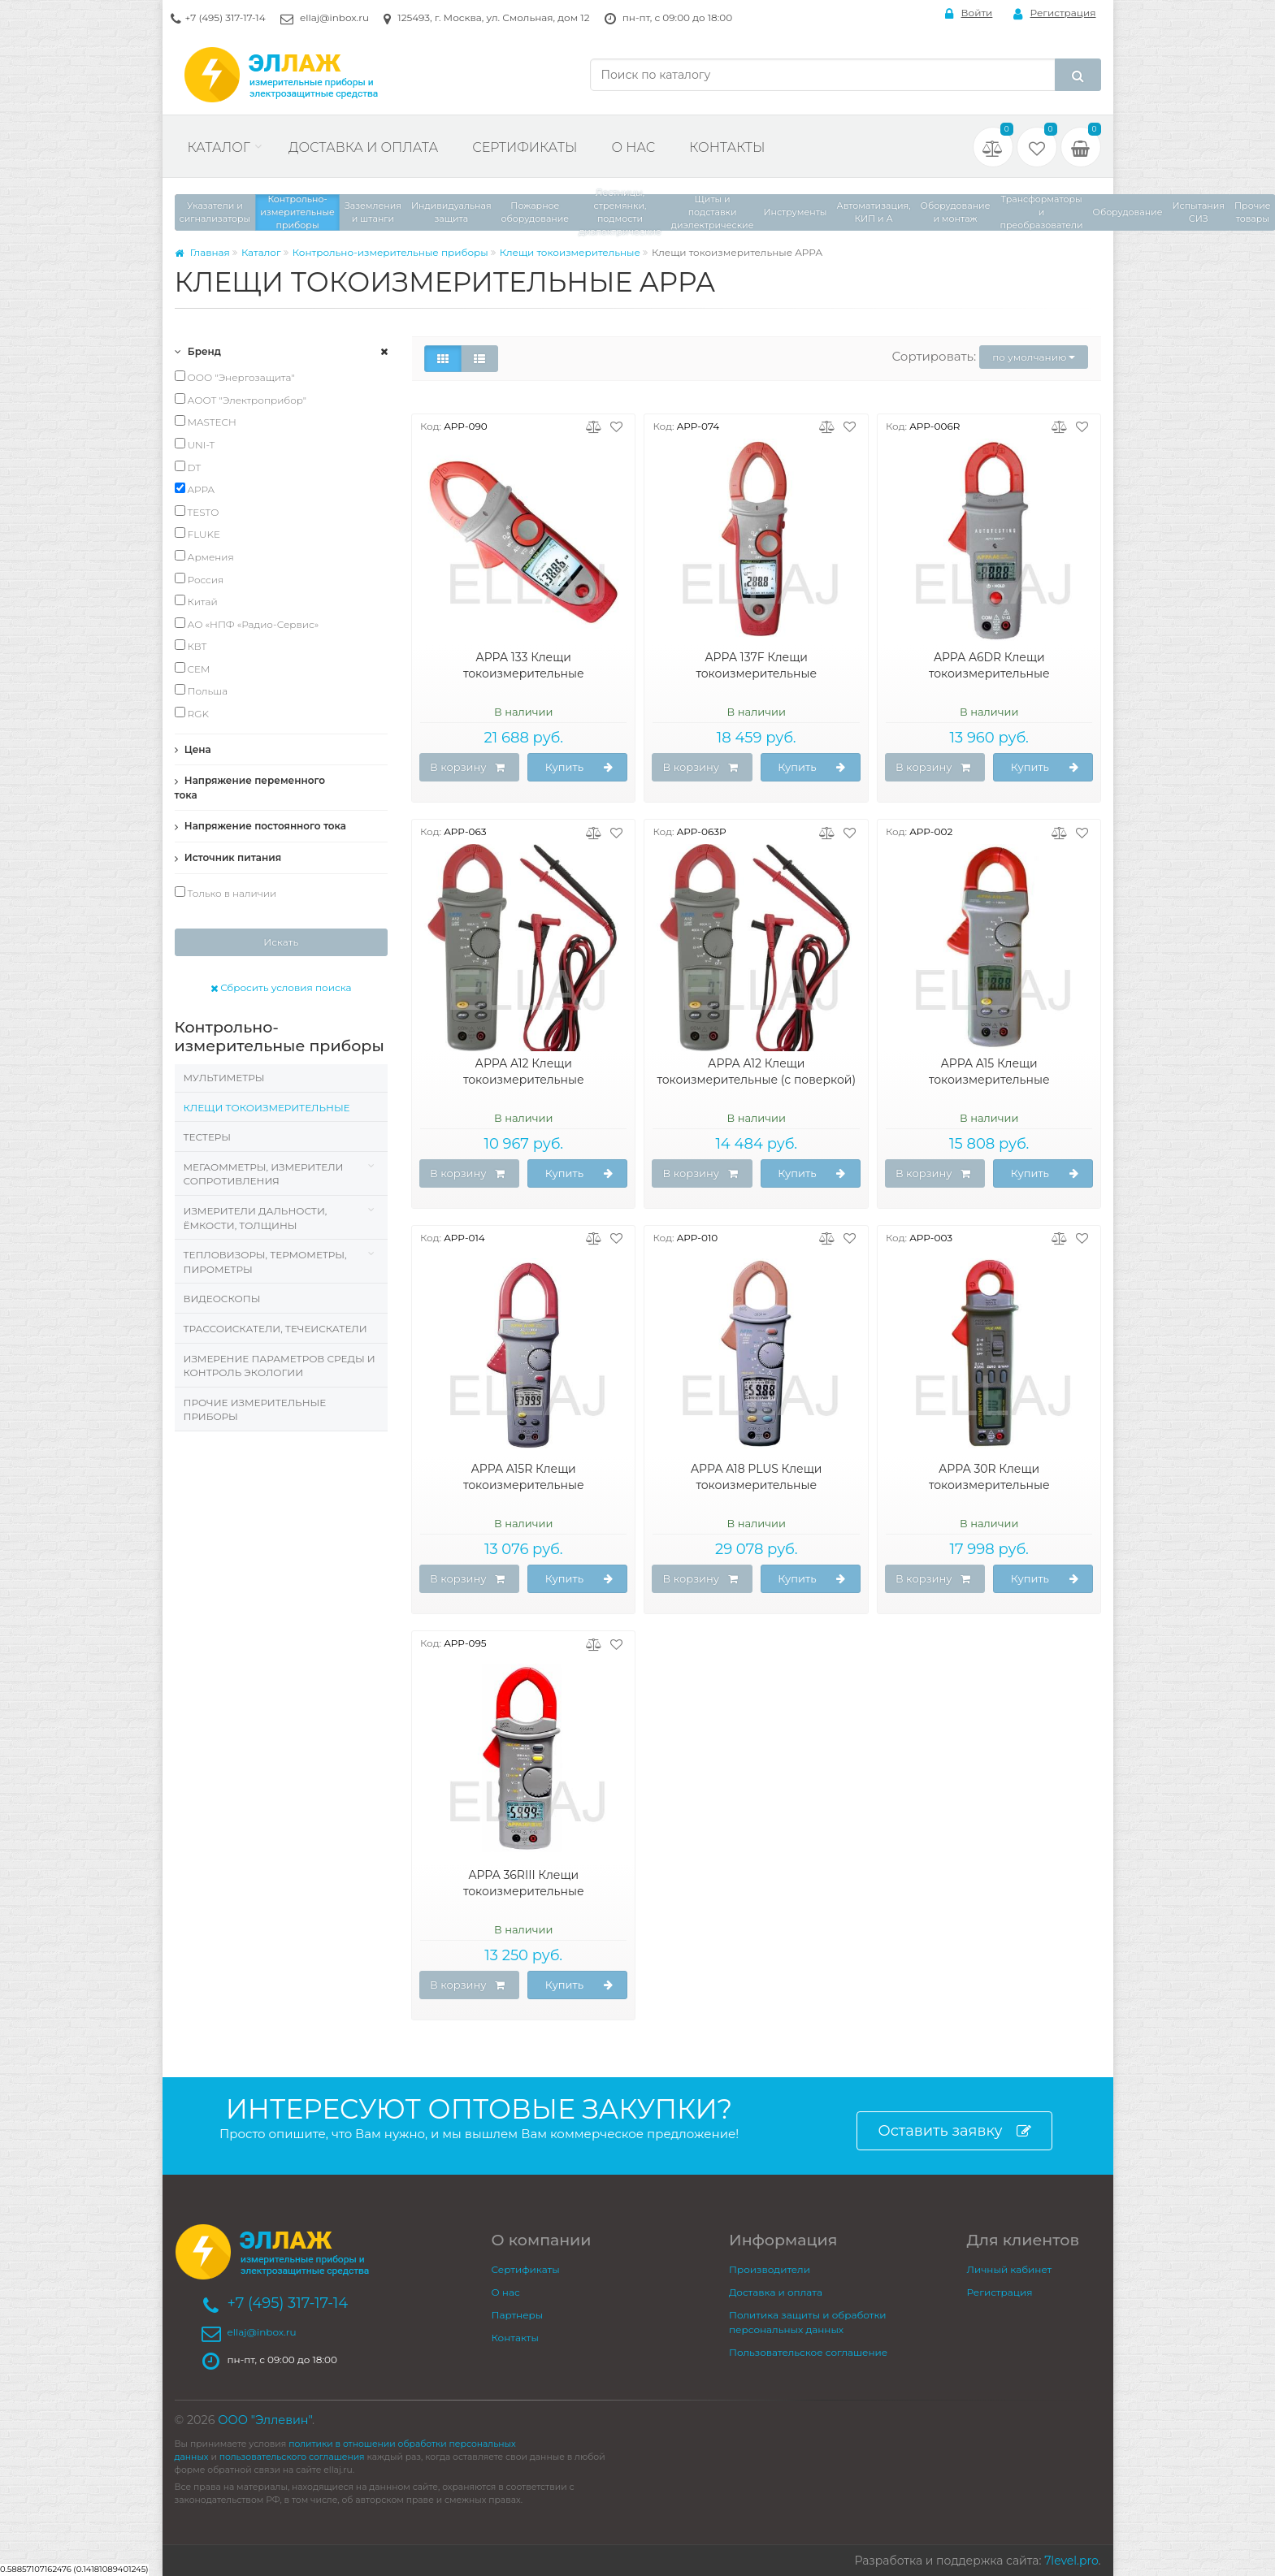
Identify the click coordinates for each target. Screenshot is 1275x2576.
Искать (280, 942)
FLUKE (198, 533)
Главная (202, 252)
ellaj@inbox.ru (334, 17)
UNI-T (195, 444)
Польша (201, 690)
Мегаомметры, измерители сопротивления (264, 1174)
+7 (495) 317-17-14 (225, 17)
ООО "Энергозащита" (235, 376)
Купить (579, 767)
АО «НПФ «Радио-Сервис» (247, 623)
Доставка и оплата (363, 147)
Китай (196, 601)
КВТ (191, 645)
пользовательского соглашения (292, 2457)
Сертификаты (524, 147)
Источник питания (228, 857)
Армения (204, 556)
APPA (195, 489)
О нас (633, 147)
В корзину (467, 767)
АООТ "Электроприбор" (241, 399)
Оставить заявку (954, 2131)
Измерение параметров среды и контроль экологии (279, 1366)
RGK (192, 713)
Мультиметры (224, 1078)
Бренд (198, 351)
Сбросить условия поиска (281, 987)
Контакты (727, 147)
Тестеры (207, 1137)
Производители (769, 2269)
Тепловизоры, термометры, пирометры (265, 1262)
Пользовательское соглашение (808, 2352)
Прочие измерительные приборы (255, 1409)
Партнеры (518, 2315)
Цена (193, 749)
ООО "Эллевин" (265, 2420)
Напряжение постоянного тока (261, 826)
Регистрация (1054, 13)
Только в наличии (226, 892)
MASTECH (205, 421)
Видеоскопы (222, 1298)
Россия (199, 579)
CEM (192, 668)
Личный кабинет (1009, 2269)
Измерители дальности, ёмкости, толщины (255, 1218)
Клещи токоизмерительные (570, 252)
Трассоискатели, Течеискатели (275, 1329)
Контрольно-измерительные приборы (390, 252)
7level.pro (1071, 2560)
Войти (969, 13)
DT (188, 467)
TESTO (197, 511)
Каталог (219, 147)
